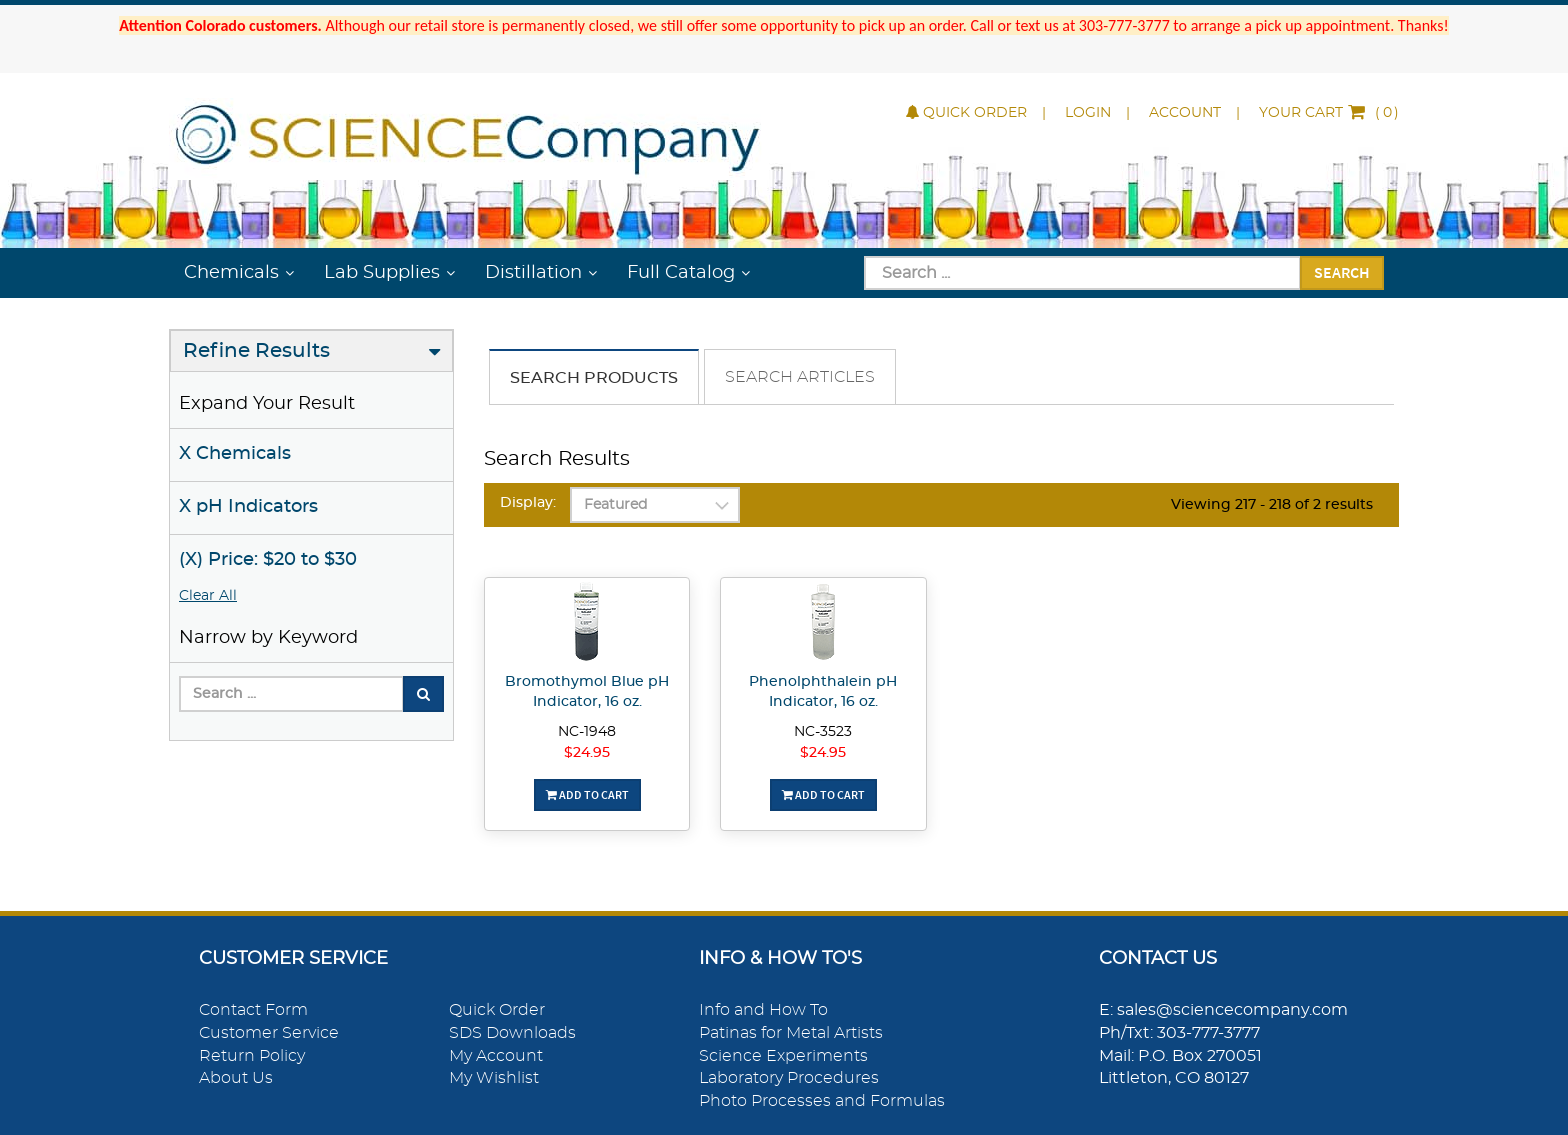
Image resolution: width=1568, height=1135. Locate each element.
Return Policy (252, 1056)
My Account (496, 1056)
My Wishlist (494, 1078)
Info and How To (763, 1010)
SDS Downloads (512, 1033)
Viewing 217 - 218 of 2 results (1272, 505)
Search (1342, 272)
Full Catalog (681, 273)
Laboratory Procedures (789, 1078)
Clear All (208, 596)
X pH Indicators (248, 507)
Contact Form (253, 1010)
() (1329, 113)
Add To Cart (587, 794)
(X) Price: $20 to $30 (268, 560)
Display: (528, 503)
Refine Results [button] (256, 351)
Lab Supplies (382, 273)
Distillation (533, 273)
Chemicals (231, 273)
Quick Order (966, 113)
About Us (236, 1078)
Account (1185, 113)
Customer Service (269, 1033)
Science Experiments (783, 1056)
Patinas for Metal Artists (791, 1033)
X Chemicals (235, 454)
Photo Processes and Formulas (822, 1101)
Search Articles (800, 377)
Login (1088, 113)
